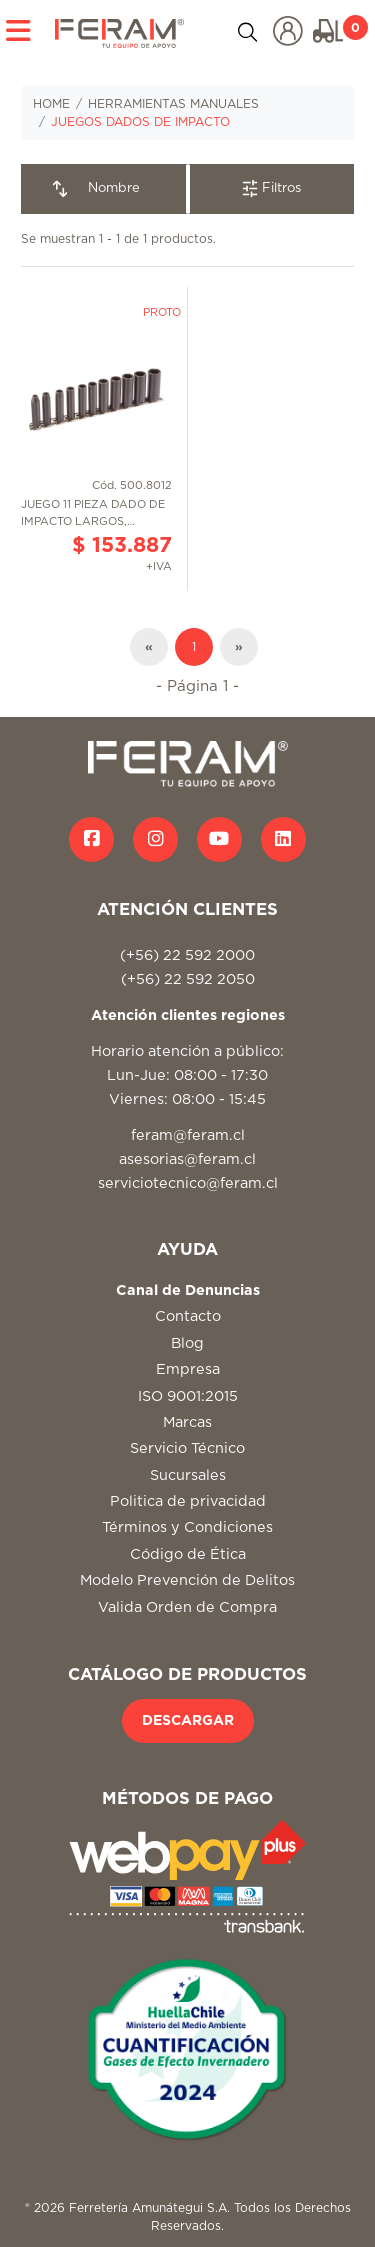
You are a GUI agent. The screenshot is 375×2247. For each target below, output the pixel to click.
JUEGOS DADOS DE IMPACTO (140, 122)
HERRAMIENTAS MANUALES (173, 104)
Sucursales (188, 1475)
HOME (51, 104)
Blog (187, 1343)
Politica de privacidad (188, 1501)
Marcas (187, 1422)
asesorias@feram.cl (187, 1159)
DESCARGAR (188, 1721)
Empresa (188, 1369)
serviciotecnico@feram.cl (188, 1183)
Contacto (188, 1316)
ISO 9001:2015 (188, 1396)
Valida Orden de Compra (187, 1607)
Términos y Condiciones (187, 1527)
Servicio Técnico (187, 1448)
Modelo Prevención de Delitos (187, 1580)
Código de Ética (188, 1554)
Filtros (271, 188)
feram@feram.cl (188, 1135)
